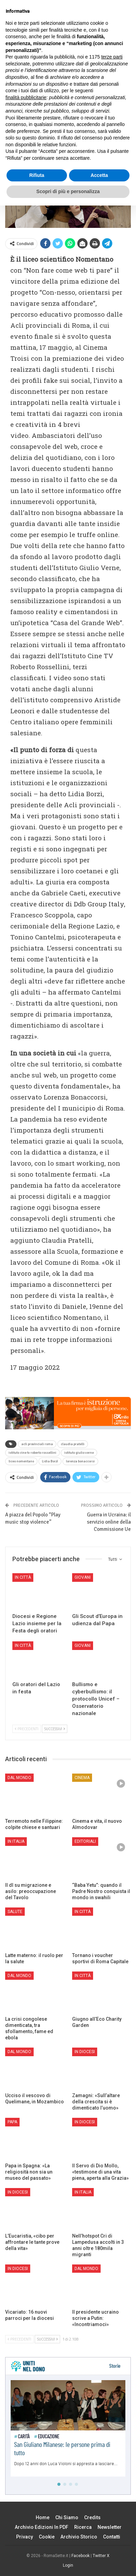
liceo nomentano (21, 1461)
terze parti (112, 2427)
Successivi (54, 1729)
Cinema (82, 1777)
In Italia (16, 1841)
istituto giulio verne (79, 1453)
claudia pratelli (72, 1444)
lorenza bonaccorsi (80, 1461)
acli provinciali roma (37, 1444)
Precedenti (26, 1729)
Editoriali (85, 1841)
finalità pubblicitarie (25, 2468)
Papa (12, 2122)
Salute (15, 1911)
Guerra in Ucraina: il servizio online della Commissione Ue (109, 1522)
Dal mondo (19, 1777)
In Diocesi (85, 2051)
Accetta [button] (99, 2545)
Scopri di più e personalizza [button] (68, 2562)
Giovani (83, 1577)
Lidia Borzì (50, 1461)
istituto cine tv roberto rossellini (32, 1453)
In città (23, 1577)
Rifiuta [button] (36, 2545)
